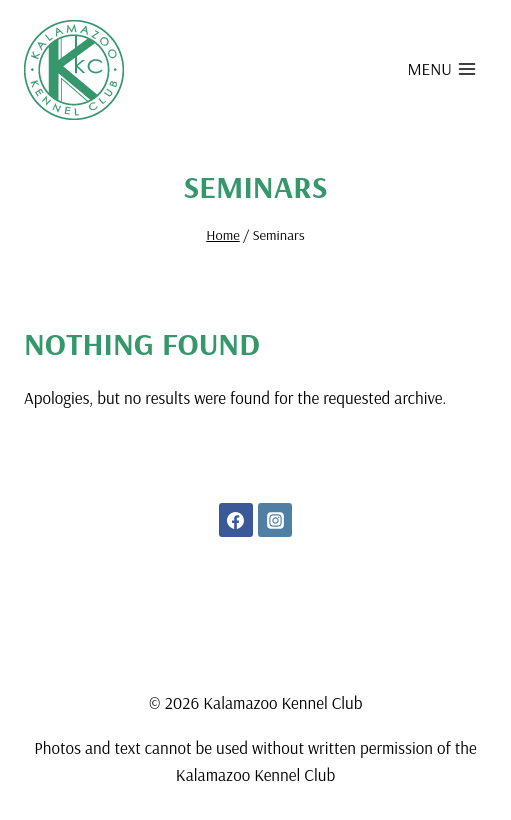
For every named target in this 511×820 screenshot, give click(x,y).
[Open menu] (442, 68)
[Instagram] (275, 520)
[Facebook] (236, 520)
